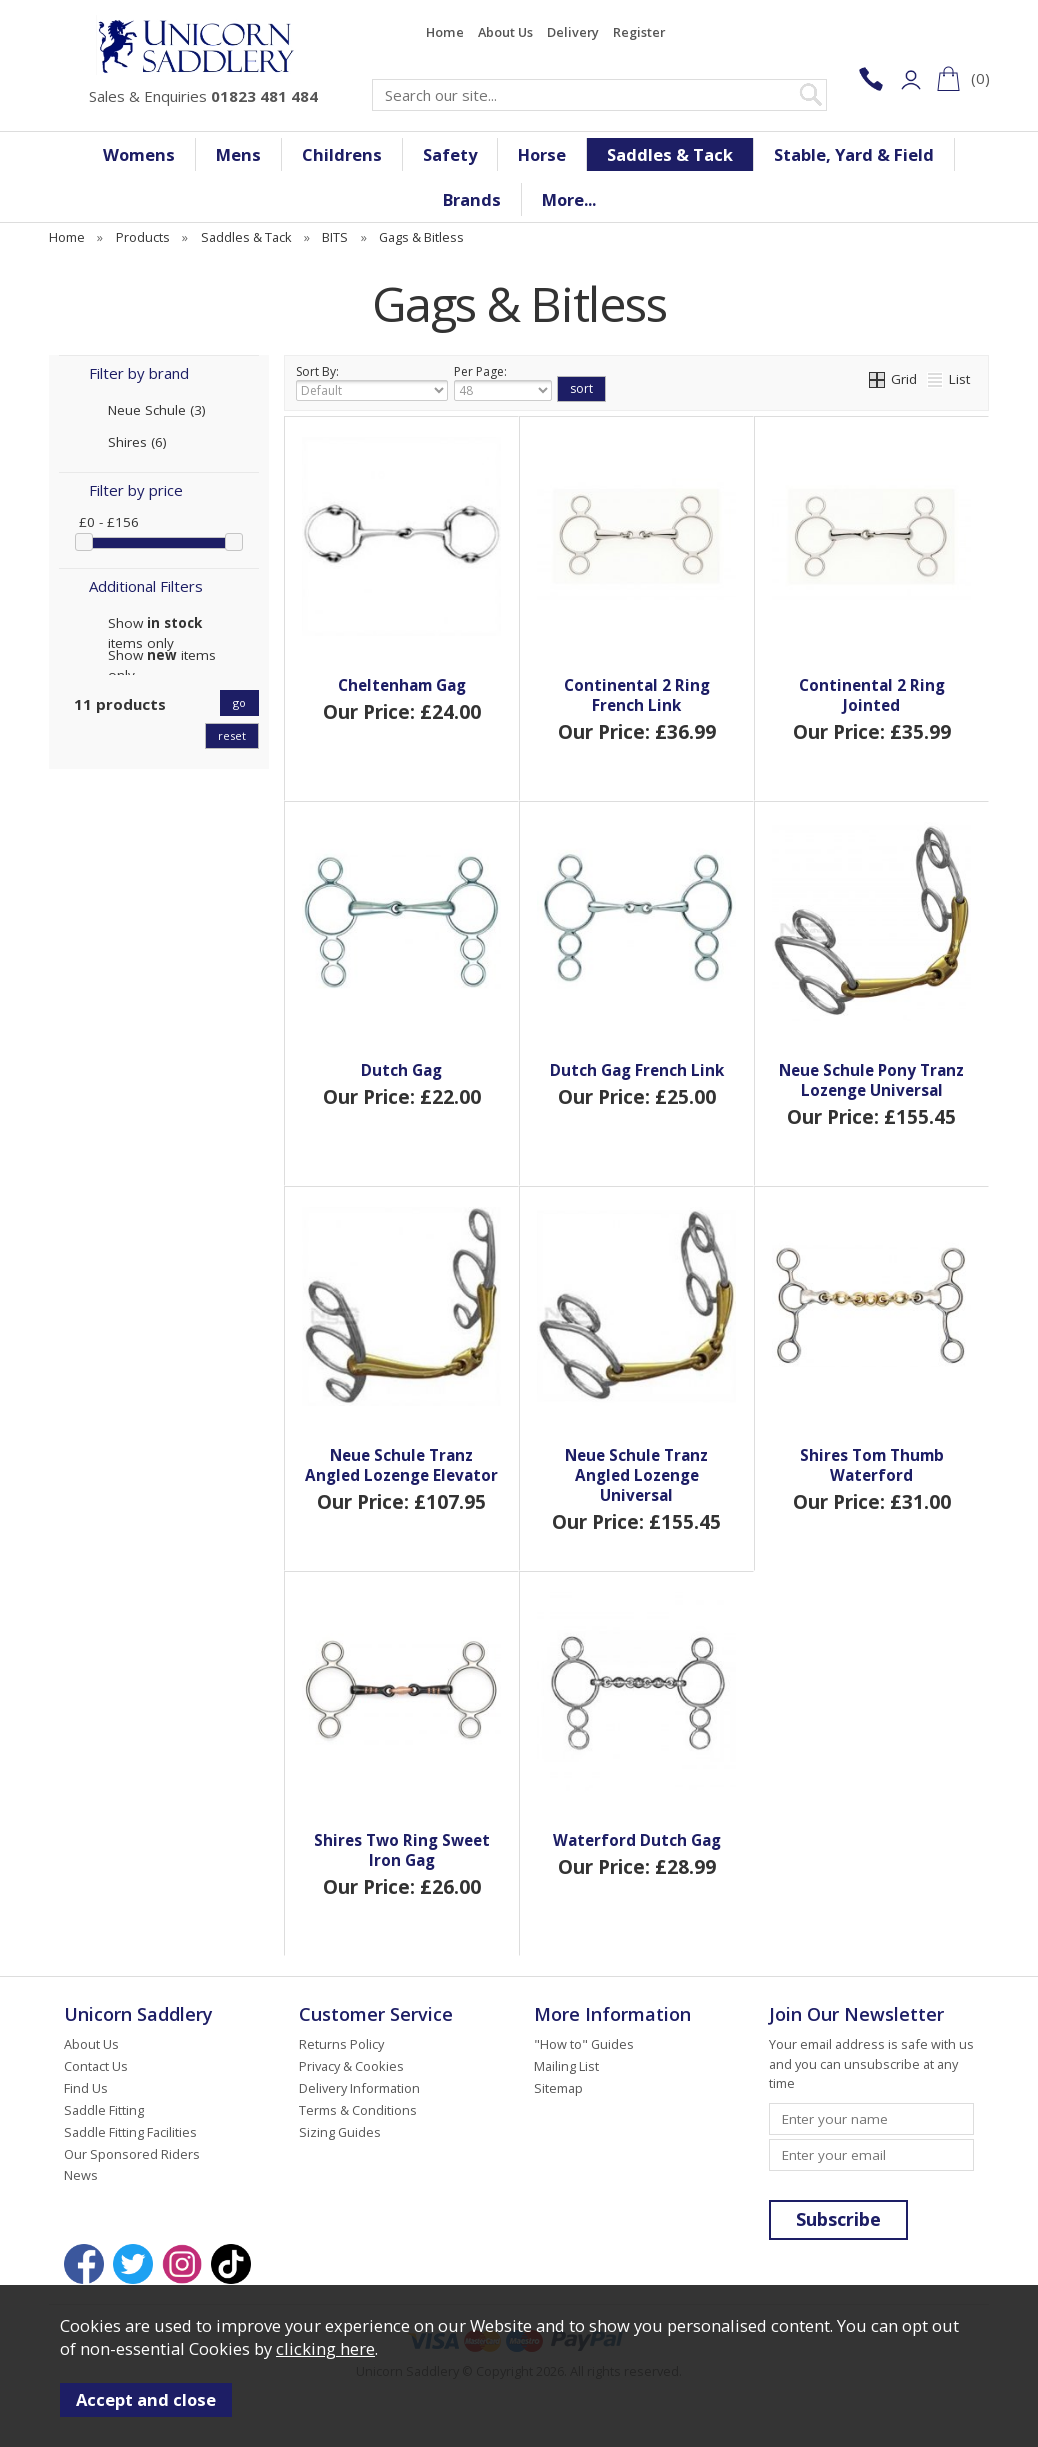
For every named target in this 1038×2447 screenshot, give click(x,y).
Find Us (86, 2088)
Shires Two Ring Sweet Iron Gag (402, 1850)
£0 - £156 (109, 522)
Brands (472, 199)
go (239, 702)
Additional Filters (146, 586)
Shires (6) (137, 442)
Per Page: (503, 382)
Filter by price (136, 490)
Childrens (342, 154)
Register (639, 32)
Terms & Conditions (358, 2110)
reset (232, 735)
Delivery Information (359, 2088)
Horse (542, 154)
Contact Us (96, 2066)
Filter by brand (139, 373)
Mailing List (566, 2066)
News (81, 2175)
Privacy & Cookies (351, 2066)
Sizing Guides (340, 2132)
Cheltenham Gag (402, 685)
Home (445, 32)
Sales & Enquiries (203, 96)
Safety (450, 154)
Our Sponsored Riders (132, 2154)
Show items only (155, 623)
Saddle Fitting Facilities (130, 2132)
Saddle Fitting (104, 2110)
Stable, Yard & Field (854, 154)
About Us (505, 32)
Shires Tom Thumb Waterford (872, 1465)
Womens (139, 154)
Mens (238, 154)
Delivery (573, 32)
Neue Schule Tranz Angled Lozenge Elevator (401, 1465)
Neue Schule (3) (157, 410)
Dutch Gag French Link (637, 1070)
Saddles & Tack (670, 154)
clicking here (325, 2348)
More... (569, 199)
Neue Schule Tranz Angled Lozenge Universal (636, 1475)
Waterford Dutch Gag (637, 1840)
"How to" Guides (584, 2044)
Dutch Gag (401, 1070)
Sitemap (558, 2088)
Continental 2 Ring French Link (637, 695)
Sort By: (372, 382)
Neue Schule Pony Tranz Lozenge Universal (871, 1080)
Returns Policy (341, 2044)
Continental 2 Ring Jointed (872, 695)
